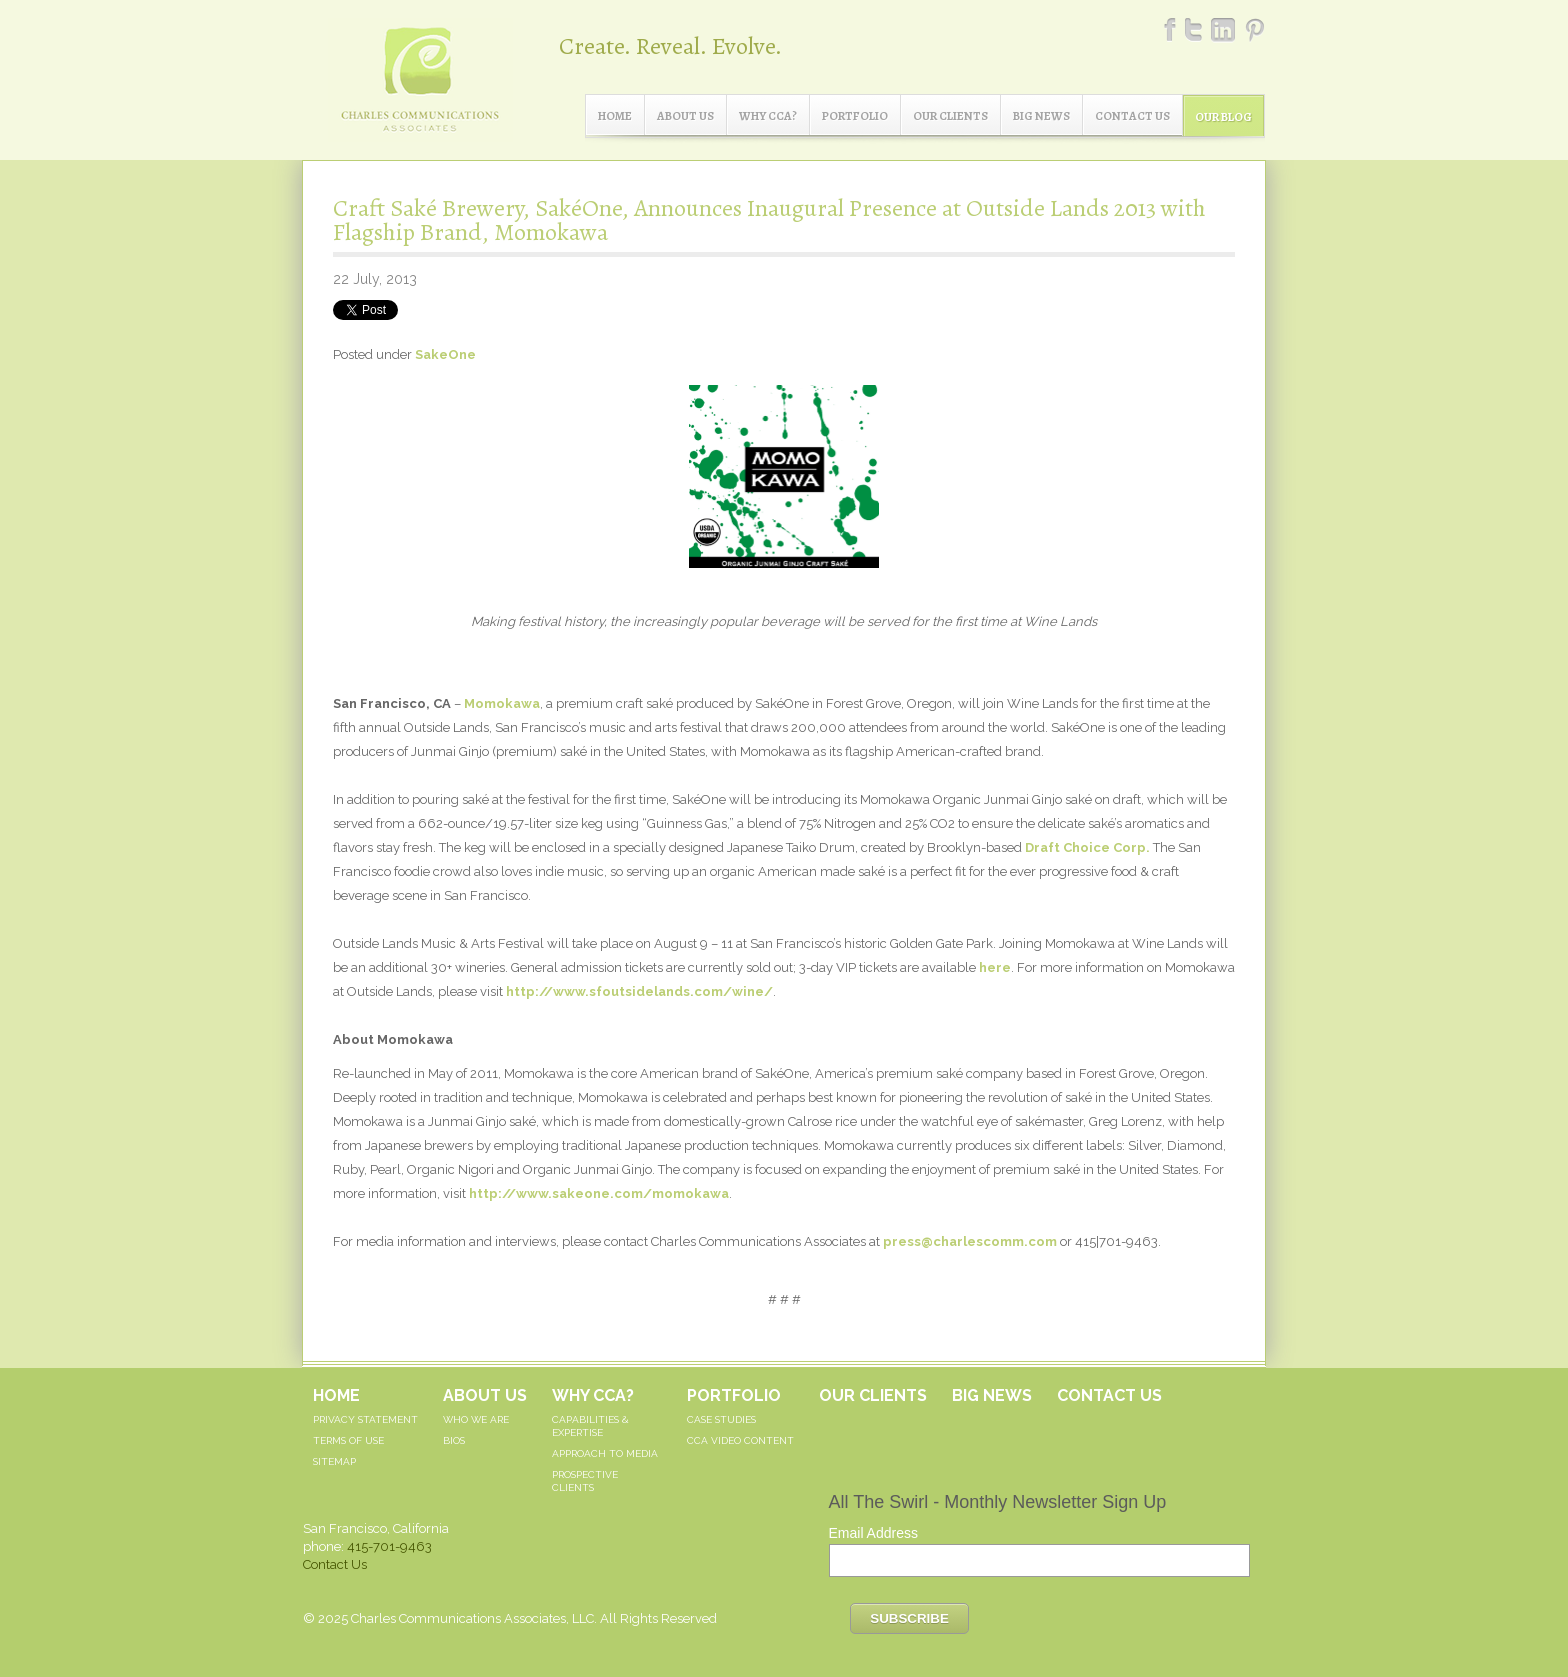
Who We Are (476, 1419)
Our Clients (950, 116)
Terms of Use (348, 1440)
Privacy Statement (365, 1419)
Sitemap (334, 1461)
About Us (685, 116)
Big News (1041, 116)
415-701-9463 (389, 1546)
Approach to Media (605, 1453)
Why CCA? (768, 116)
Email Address (873, 1533)
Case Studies (721, 1419)
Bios (454, 1440)
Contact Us (1132, 116)
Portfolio (855, 116)
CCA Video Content (740, 1440)
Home (615, 116)
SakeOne (445, 354)
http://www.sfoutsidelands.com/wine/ (639, 991)
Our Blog (1223, 117)
